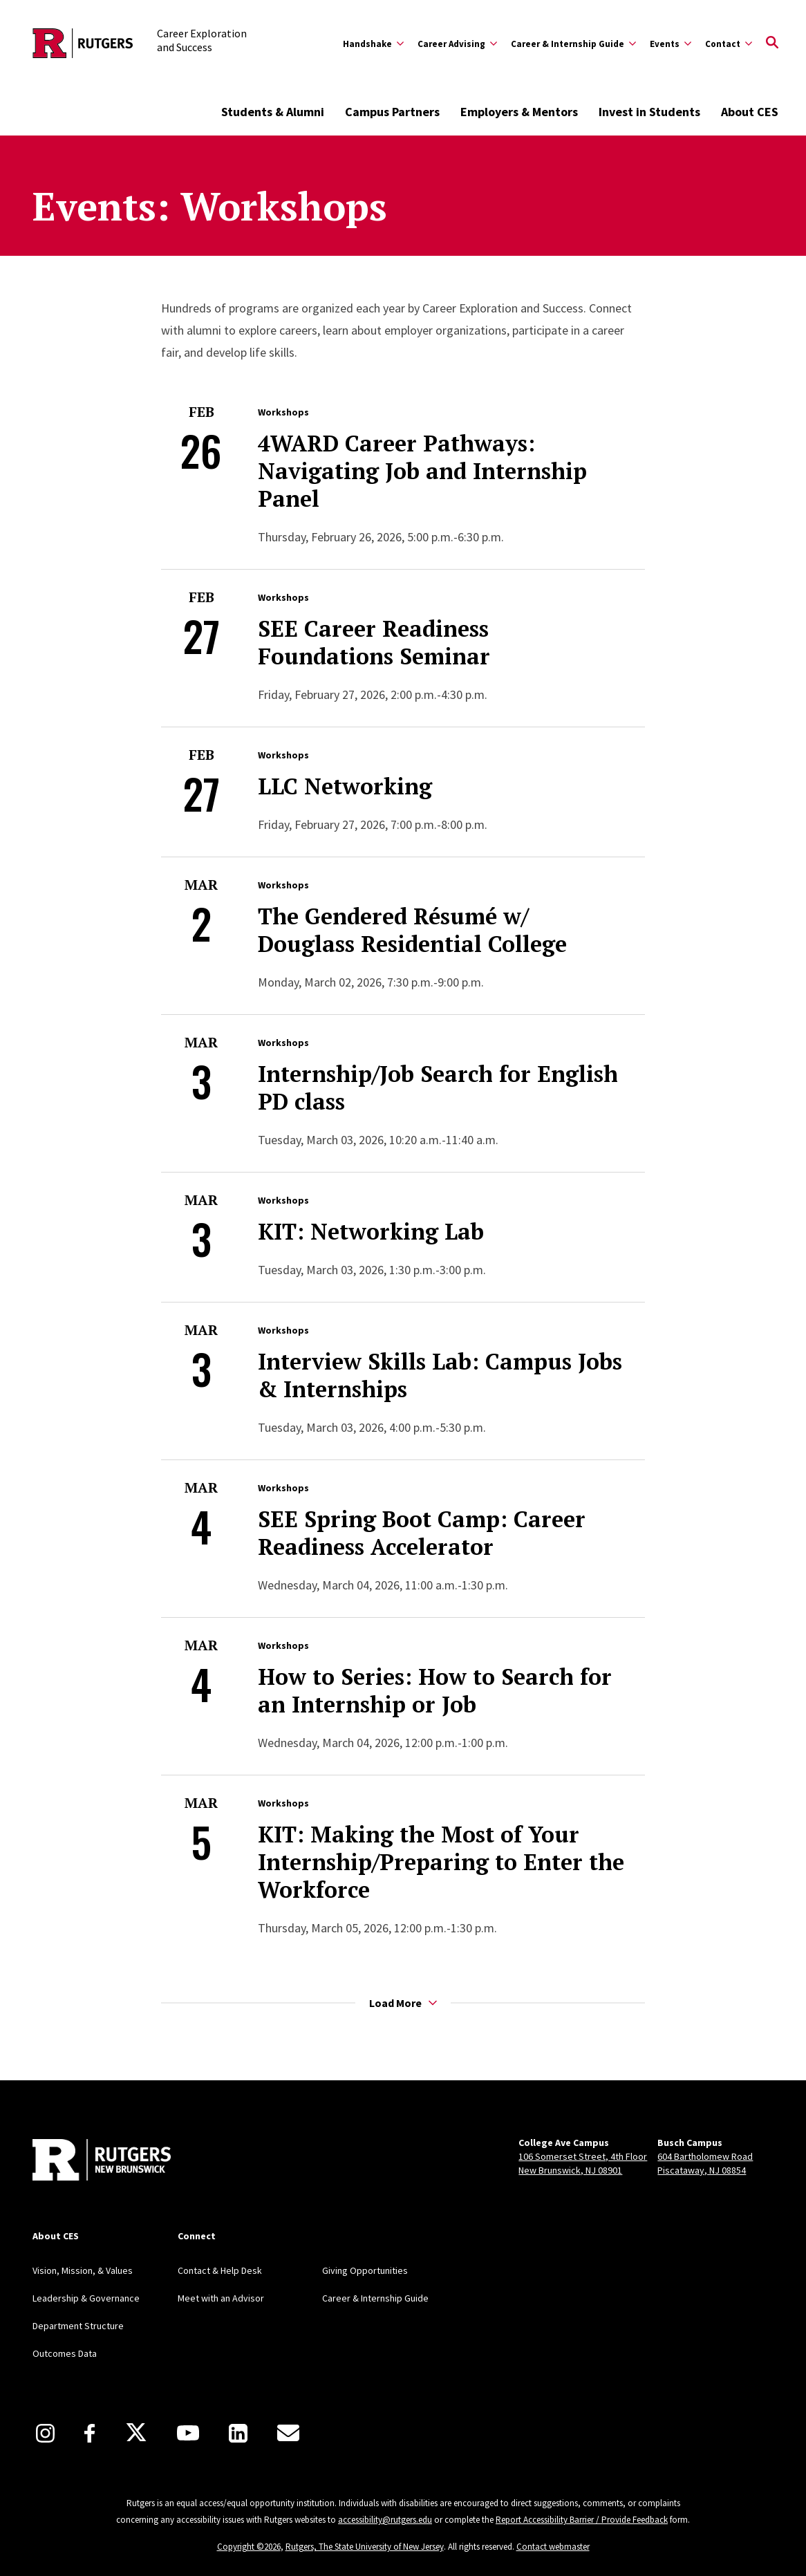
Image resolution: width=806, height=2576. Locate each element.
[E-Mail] (288, 2433)
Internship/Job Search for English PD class (438, 1087)
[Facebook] (89, 2433)
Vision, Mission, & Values (82, 2270)
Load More (403, 2003)
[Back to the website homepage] (83, 43)
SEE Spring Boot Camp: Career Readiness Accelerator (421, 1532)
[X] (136, 2433)
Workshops (283, 412)
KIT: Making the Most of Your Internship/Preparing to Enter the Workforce (441, 1862)
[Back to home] (101, 2161)
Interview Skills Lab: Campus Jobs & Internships (440, 1375)
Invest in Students (649, 112)
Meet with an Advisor (221, 2298)
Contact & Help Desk (220, 2270)
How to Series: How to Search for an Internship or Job (435, 1690)
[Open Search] (772, 43)
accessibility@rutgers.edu (385, 2520)
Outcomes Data (64, 2353)
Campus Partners (392, 112)
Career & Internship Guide (375, 2298)
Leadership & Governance (86, 2298)
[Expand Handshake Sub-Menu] (373, 43)
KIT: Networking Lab (371, 1231)
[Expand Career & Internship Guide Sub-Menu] (573, 43)
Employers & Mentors (519, 112)
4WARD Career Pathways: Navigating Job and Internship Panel (422, 471)
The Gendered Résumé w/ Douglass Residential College (412, 930)
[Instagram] (45, 2433)
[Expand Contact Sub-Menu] (728, 43)
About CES (749, 112)
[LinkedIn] (238, 2433)
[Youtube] (188, 2432)
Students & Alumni (272, 112)
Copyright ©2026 (249, 2546)
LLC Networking (345, 786)
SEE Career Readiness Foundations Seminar (374, 642)
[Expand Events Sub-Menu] (670, 43)
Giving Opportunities (365, 2270)
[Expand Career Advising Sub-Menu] (457, 43)
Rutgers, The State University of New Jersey (364, 2546)
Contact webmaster (553, 2546)
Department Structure (78, 2326)
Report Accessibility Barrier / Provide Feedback (582, 2520)
